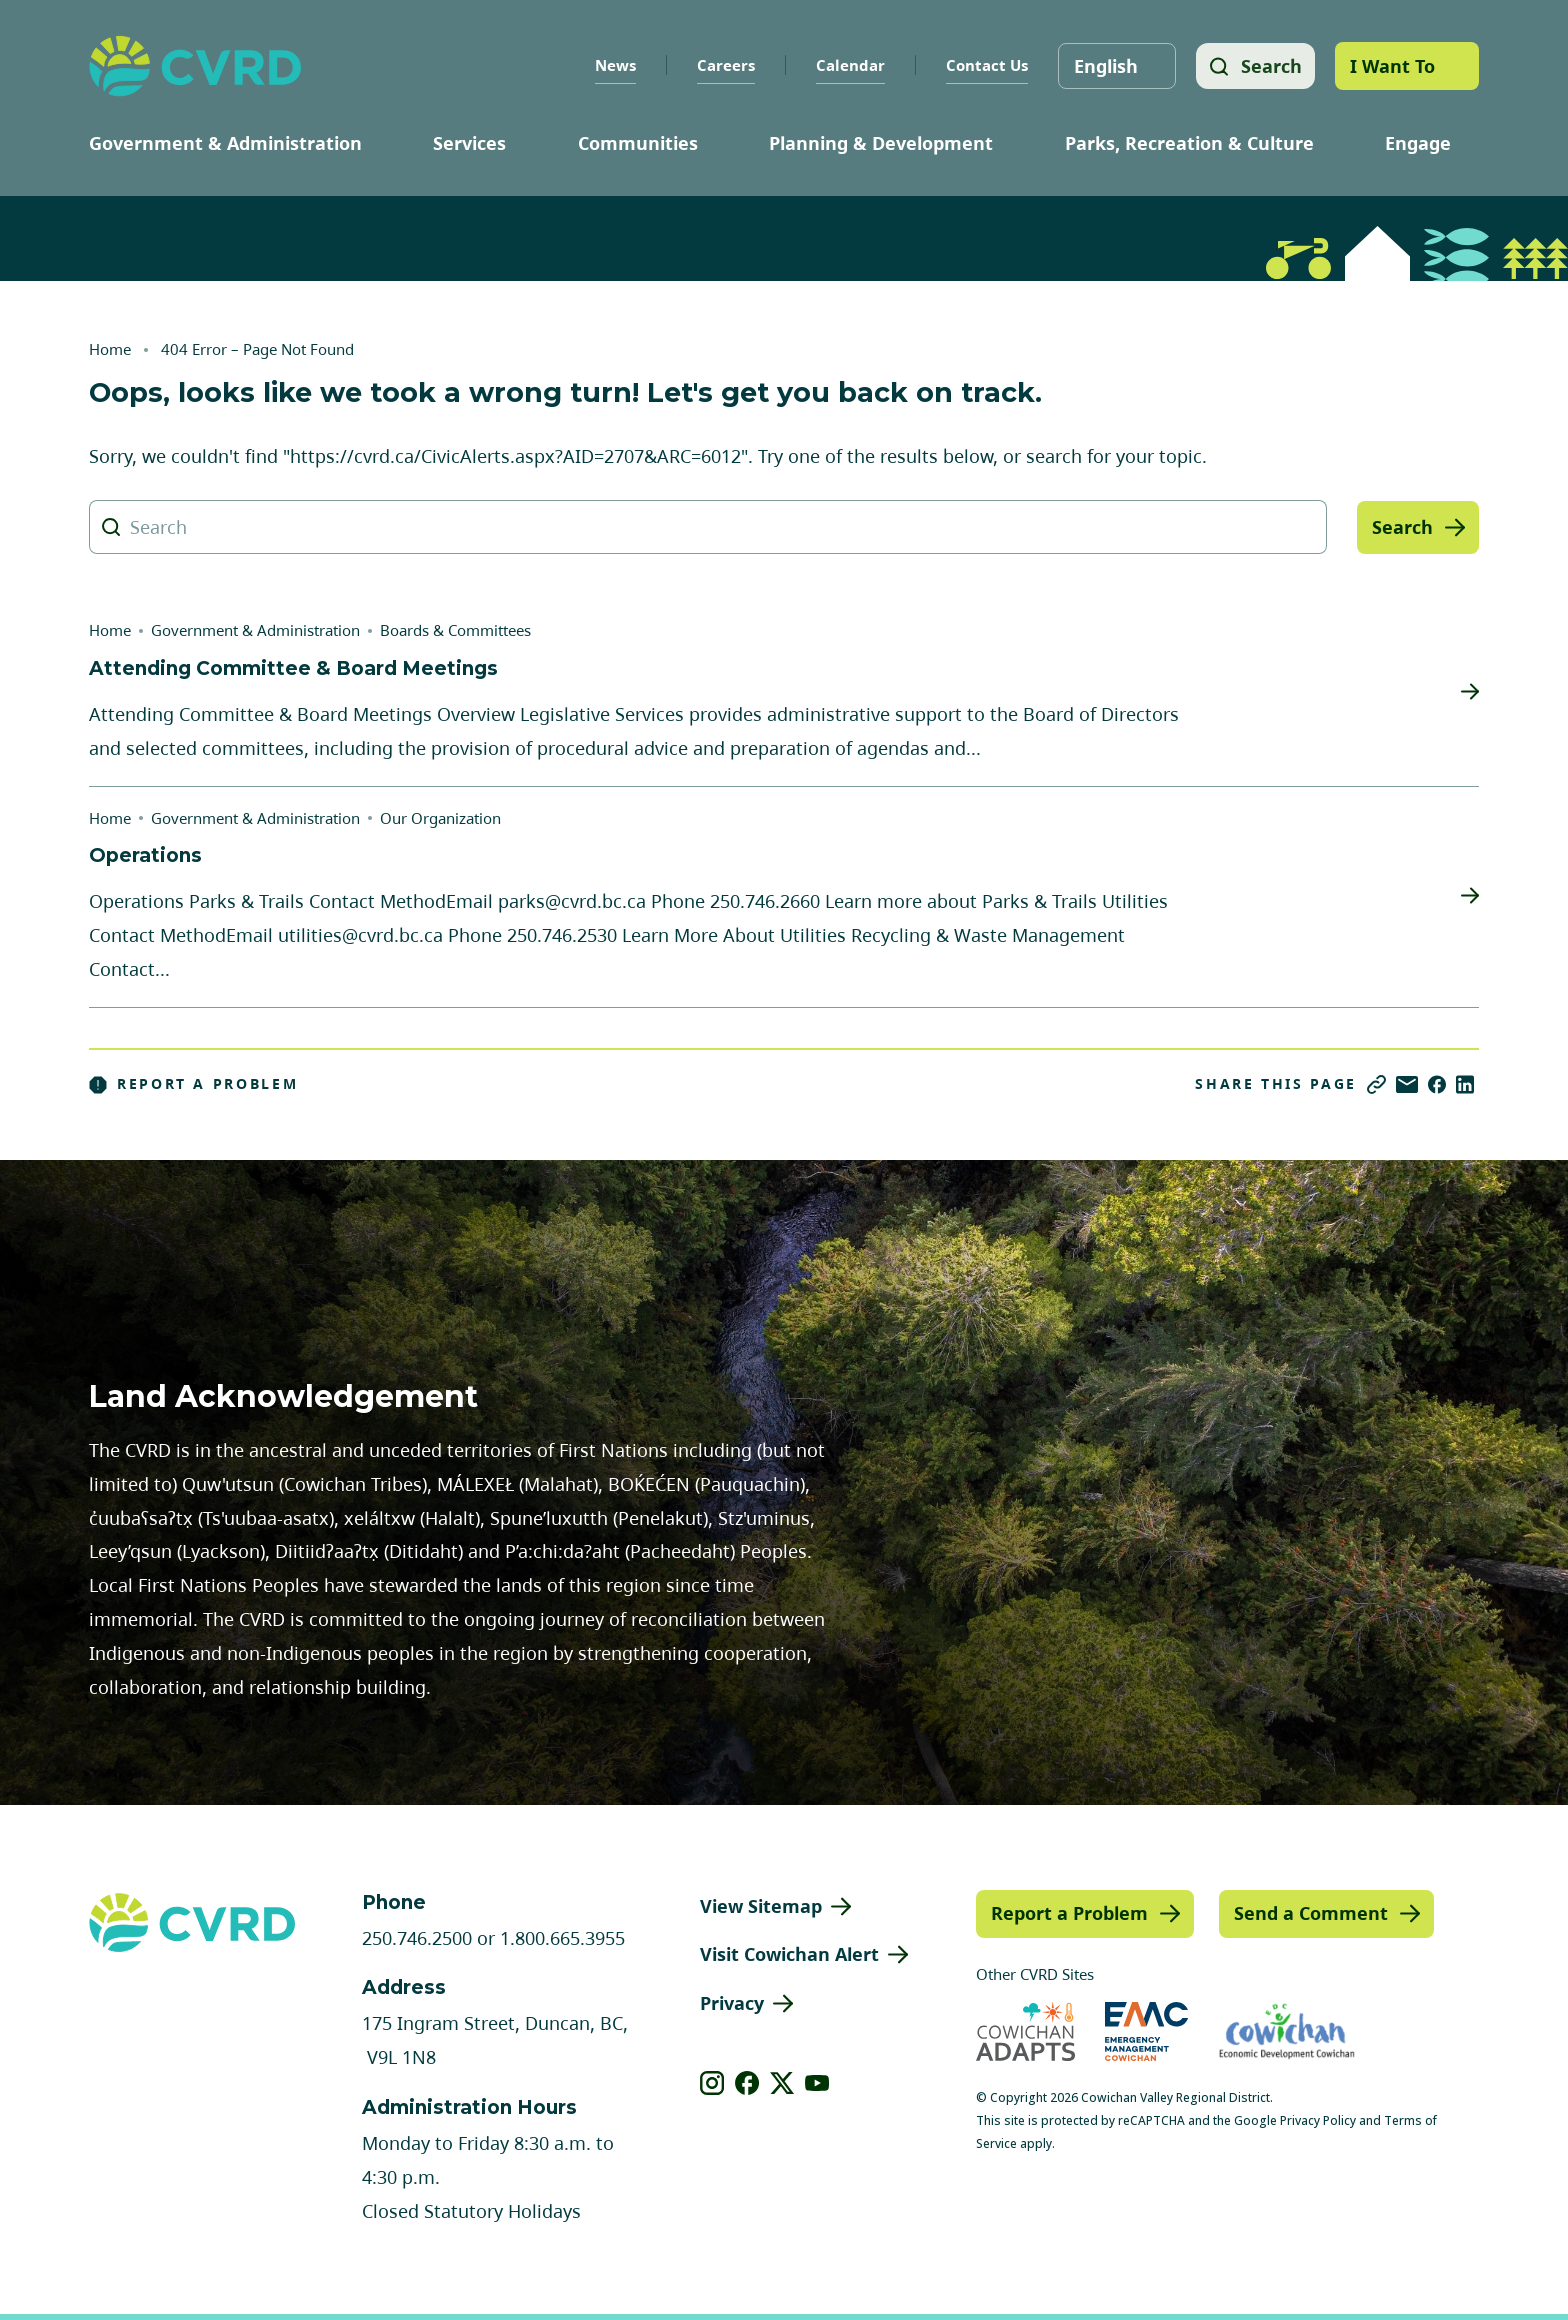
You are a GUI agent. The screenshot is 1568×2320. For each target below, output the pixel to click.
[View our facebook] (747, 2083)
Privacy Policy (1318, 2120)
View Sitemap (761, 1906)
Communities (638, 143)
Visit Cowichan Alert (789, 1954)
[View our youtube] (817, 2083)
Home (110, 349)
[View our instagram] (712, 2083)
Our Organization (440, 818)
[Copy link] (1376, 1084)
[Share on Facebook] (1437, 1084)
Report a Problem (194, 1084)
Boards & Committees (455, 630)
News (612, 65)
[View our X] (782, 2083)
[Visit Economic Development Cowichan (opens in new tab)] (1287, 2031)
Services (469, 143)
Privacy (732, 2003)
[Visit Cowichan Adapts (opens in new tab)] (1025, 2031)
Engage (1418, 143)
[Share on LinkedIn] (1465, 1084)
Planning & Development (881, 143)
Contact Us (984, 65)
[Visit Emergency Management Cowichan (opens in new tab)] (1146, 2031)
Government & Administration (225, 143)
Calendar (847, 65)
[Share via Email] (1407, 1084)
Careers (723, 65)
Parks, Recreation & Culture (1189, 143)
